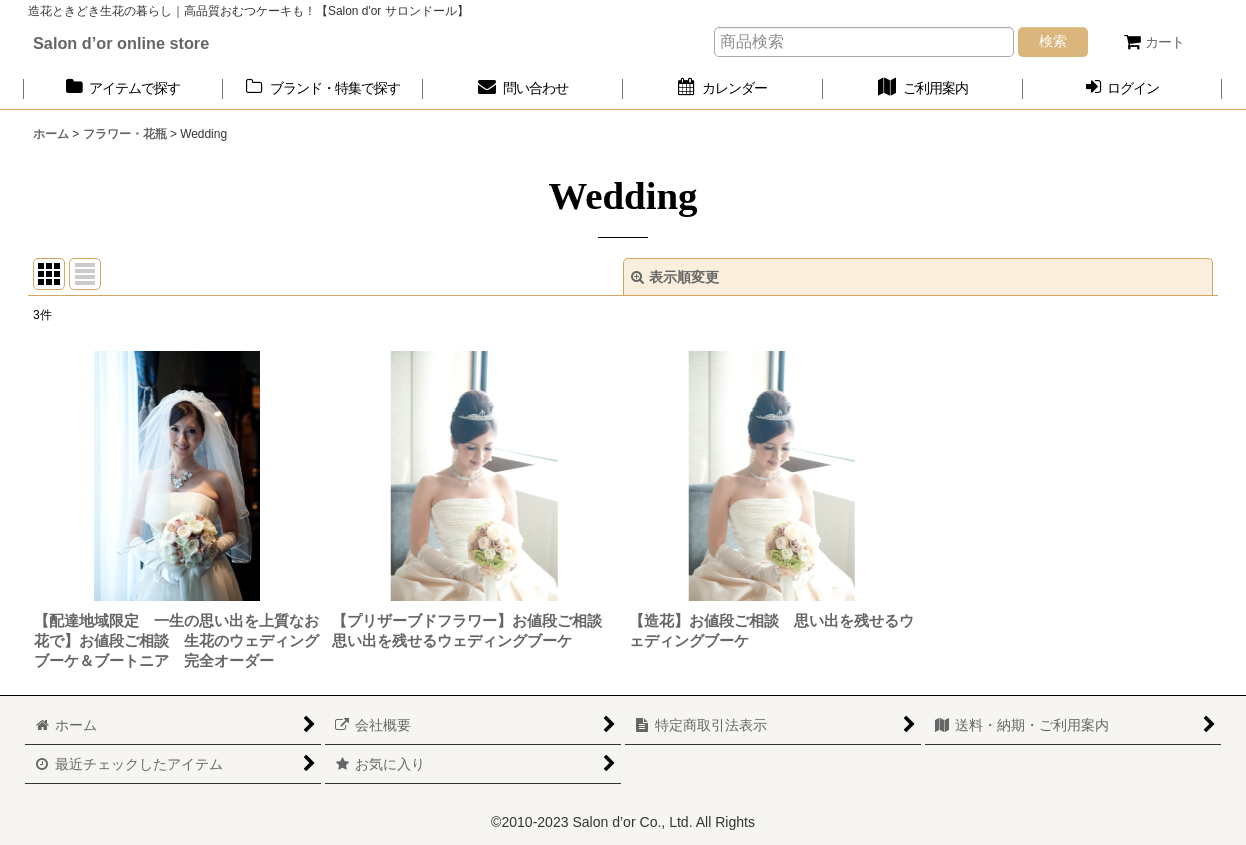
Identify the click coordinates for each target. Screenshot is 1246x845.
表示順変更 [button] (675, 277)
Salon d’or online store (121, 43)
